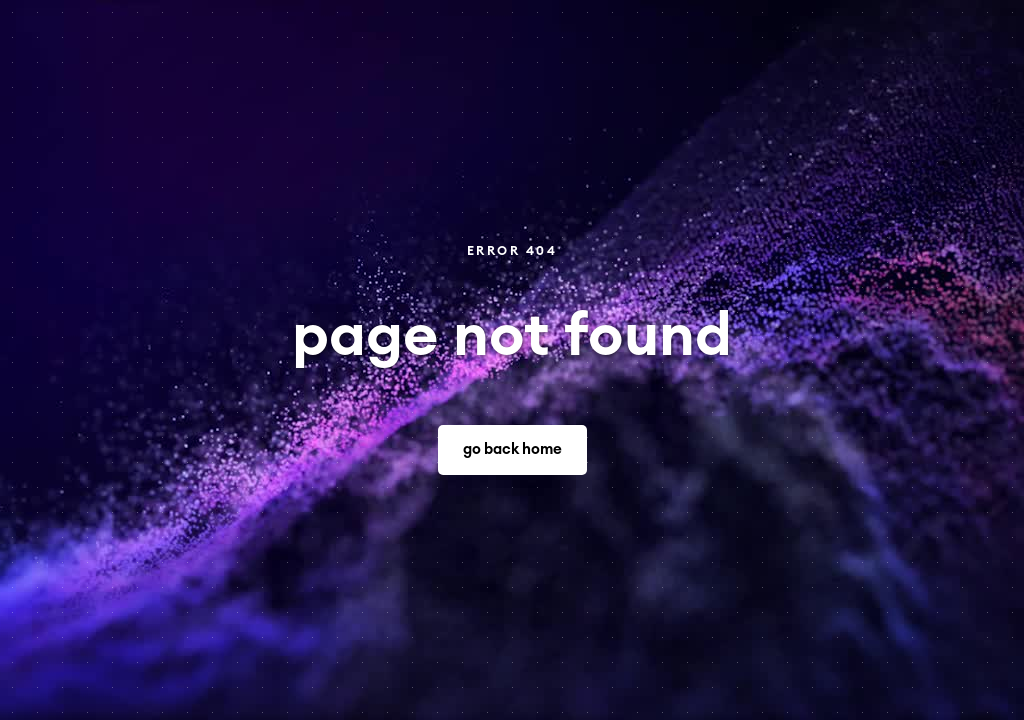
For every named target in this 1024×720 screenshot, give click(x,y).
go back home (512, 449)
